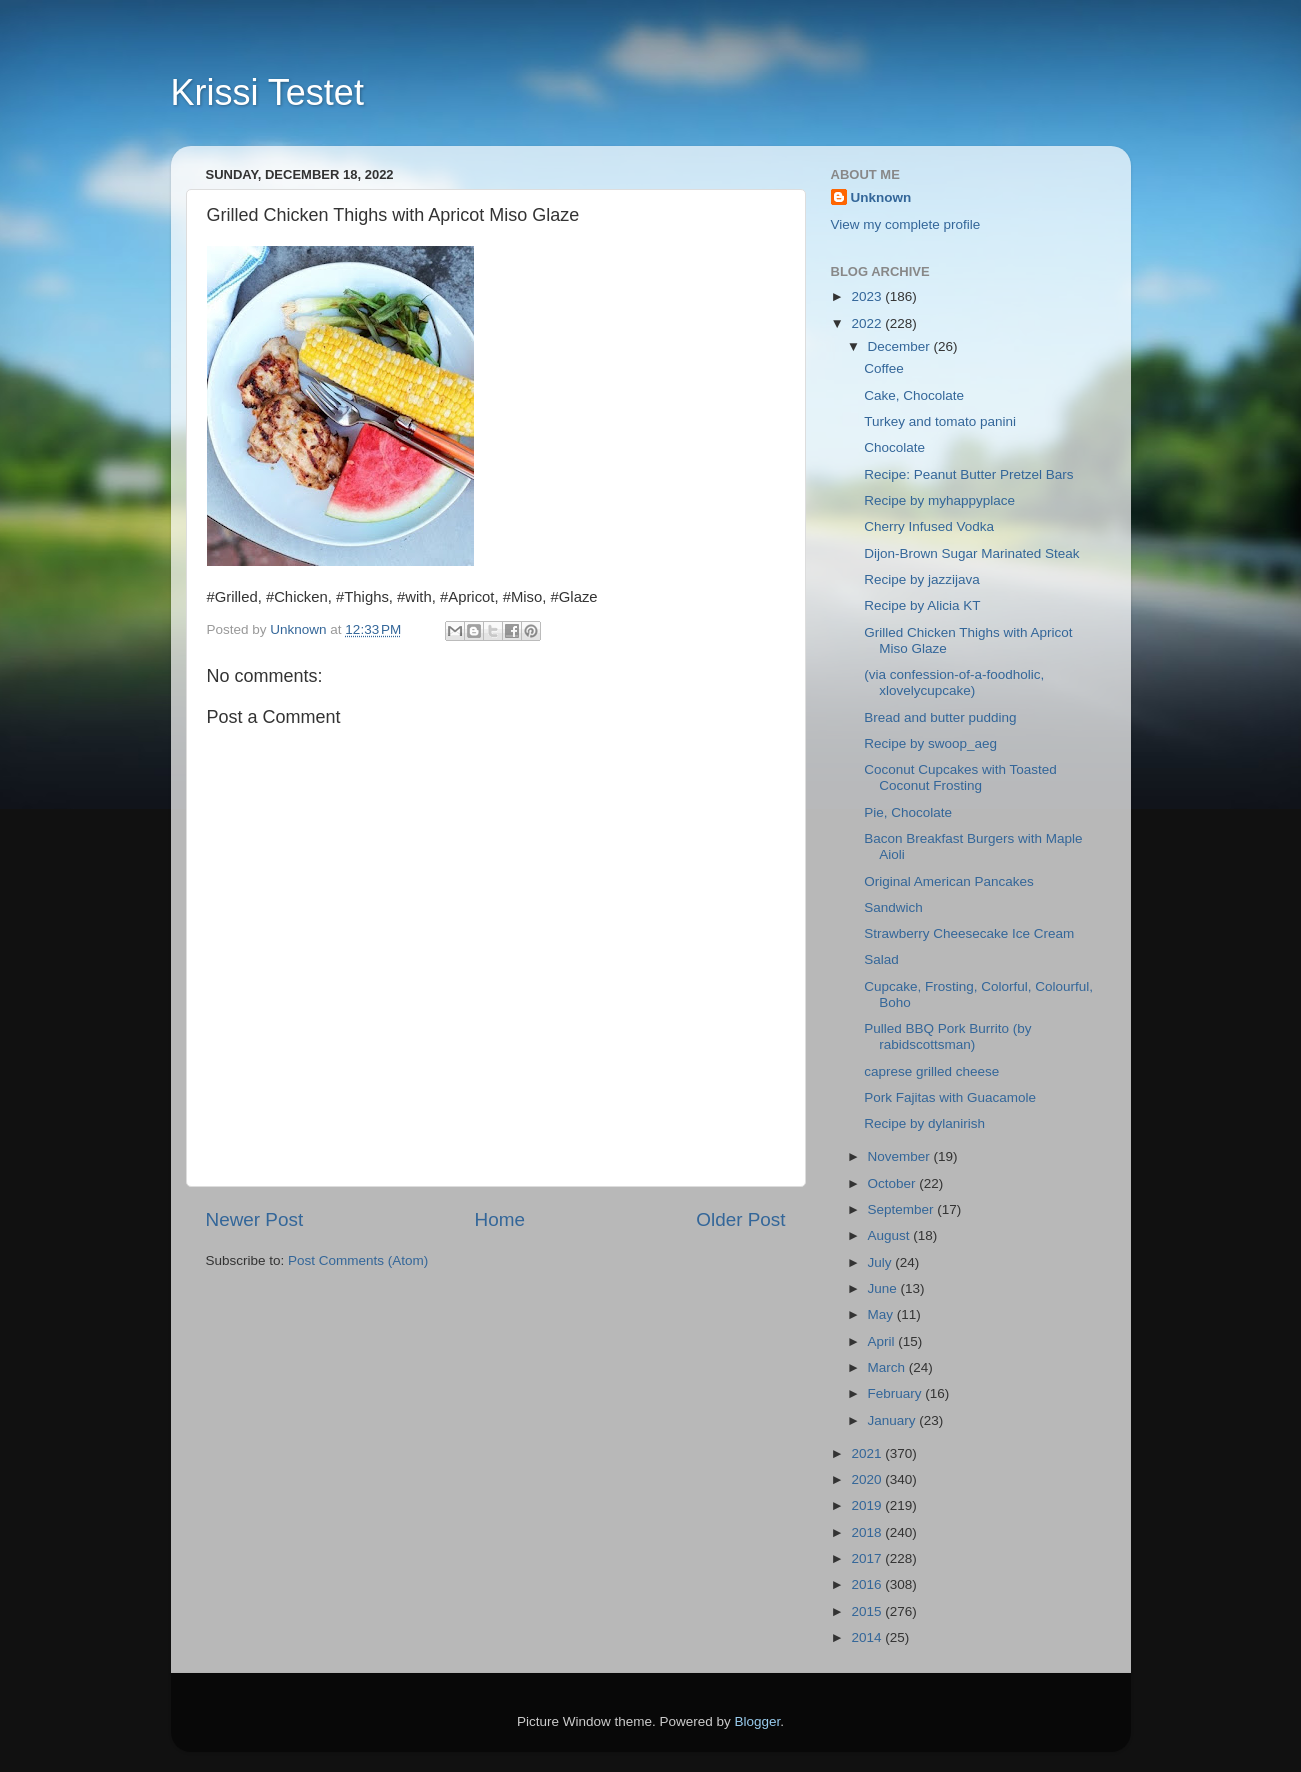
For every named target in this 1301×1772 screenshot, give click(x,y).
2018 (868, 1532)
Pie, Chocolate (908, 812)
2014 (868, 1637)
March (888, 1367)
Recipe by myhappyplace (939, 500)
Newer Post (255, 1219)
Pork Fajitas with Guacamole (950, 1097)
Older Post (740, 1219)
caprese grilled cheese (931, 1071)
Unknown (881, 197)
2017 (868, 1558)
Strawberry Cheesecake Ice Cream (969, 933)
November (901, 1156)
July (882, 1262)
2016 (868, 1584)
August (891, 1235)
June (884, 1288)
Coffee (884, 368)
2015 (868, 1611)
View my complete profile (906, 224)
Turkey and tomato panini (940, 421)
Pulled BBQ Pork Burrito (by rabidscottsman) (947, 1036)
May (882, 1314)
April (883, 1341)
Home (500, 1219)
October (894, 1183)
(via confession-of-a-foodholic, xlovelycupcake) (954, 682)
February (897, 1393)
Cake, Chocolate (914, 395)
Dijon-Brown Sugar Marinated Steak (971, 553)
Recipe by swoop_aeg (930, 743)
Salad (881, 959)
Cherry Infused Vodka (929, 526)
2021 (868, 1453)
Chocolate (894, 447)
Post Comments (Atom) (358, 1260)
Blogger (758, 1721)
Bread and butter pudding (940, 717)
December (901, 346)
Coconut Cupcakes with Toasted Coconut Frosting (960, 777)
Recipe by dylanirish (924, 1123)
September (903, 1209)
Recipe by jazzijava (922, 579)
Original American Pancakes (949, 881)
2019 (868, 1505)
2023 (868, 296)
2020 (868, 1479)
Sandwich (893, 907)
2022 (868, 323)
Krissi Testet (267, 92)
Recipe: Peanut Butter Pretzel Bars (968, 474)
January (894, 1420)
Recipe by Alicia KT (922, 605)
